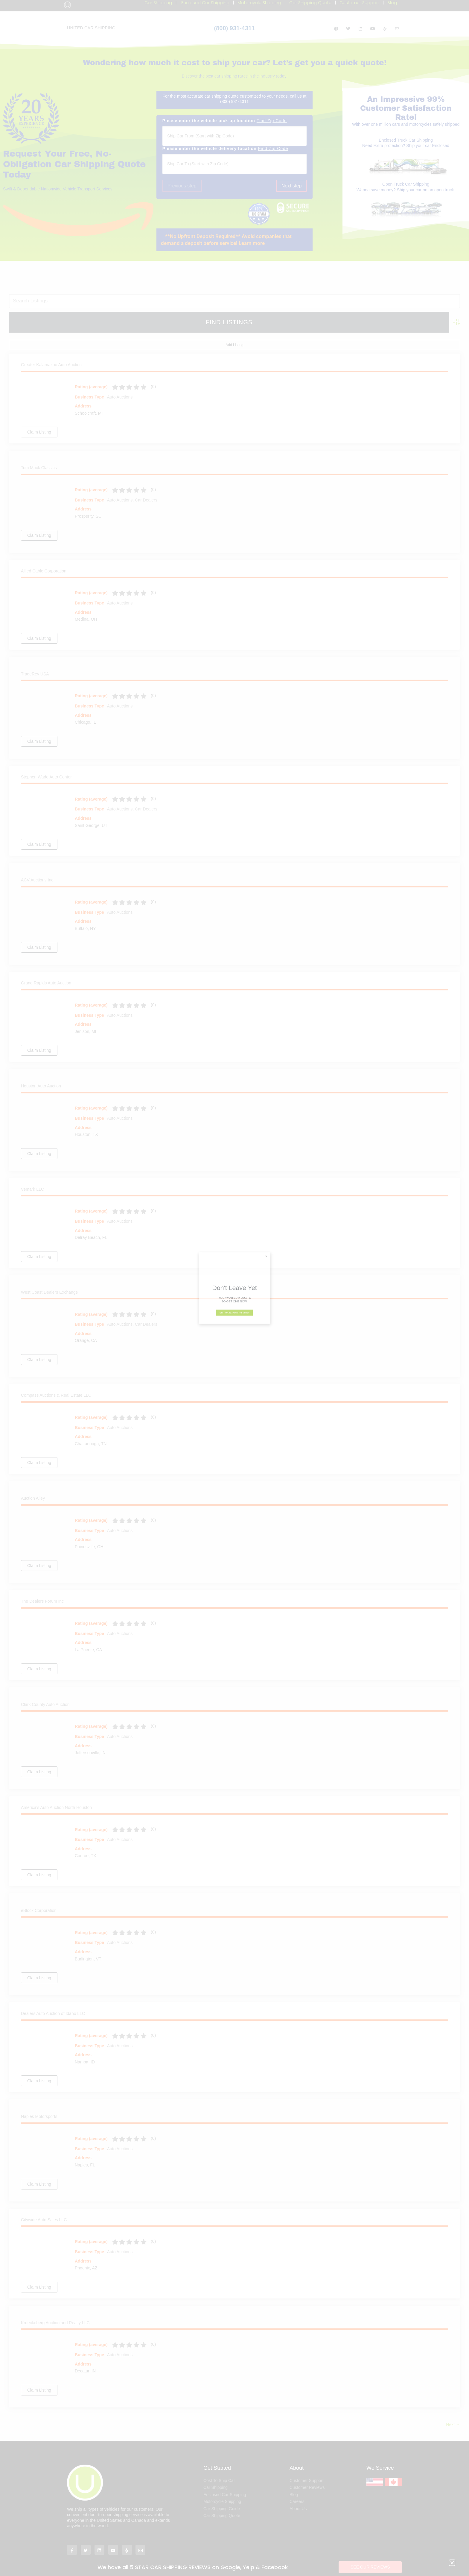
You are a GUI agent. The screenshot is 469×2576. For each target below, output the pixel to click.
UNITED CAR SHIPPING (91, 27)
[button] (234, 239)
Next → (453, 2406)
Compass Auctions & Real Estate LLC (56, 1377)
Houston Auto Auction (41, 1068)
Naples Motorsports (39, 2098)
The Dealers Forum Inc (42, 1583)
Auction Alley (33, 1480)
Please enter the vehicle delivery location (225, 148)
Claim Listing (39, 414)
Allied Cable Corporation (43, 553)
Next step (291, 185)
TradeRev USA (35, 656)
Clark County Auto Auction (45, 1686)
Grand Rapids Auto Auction (46, 965)
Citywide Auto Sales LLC (44, 2201)
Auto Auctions (120, 379)
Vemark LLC (32, 1171)
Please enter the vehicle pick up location (224, 120)
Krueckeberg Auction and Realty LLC (55, 2304)
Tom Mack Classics (39, 449)
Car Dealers (146, 482)
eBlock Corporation (39, 1892)
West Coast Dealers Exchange (49, 1274)
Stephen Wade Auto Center (46, 759)
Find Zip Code (272, 120)
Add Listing (448, 327)
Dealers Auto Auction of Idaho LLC (53, 1995)
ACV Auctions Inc (37, 862)
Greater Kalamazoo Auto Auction (51, 346)
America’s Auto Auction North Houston (56, 1789)
